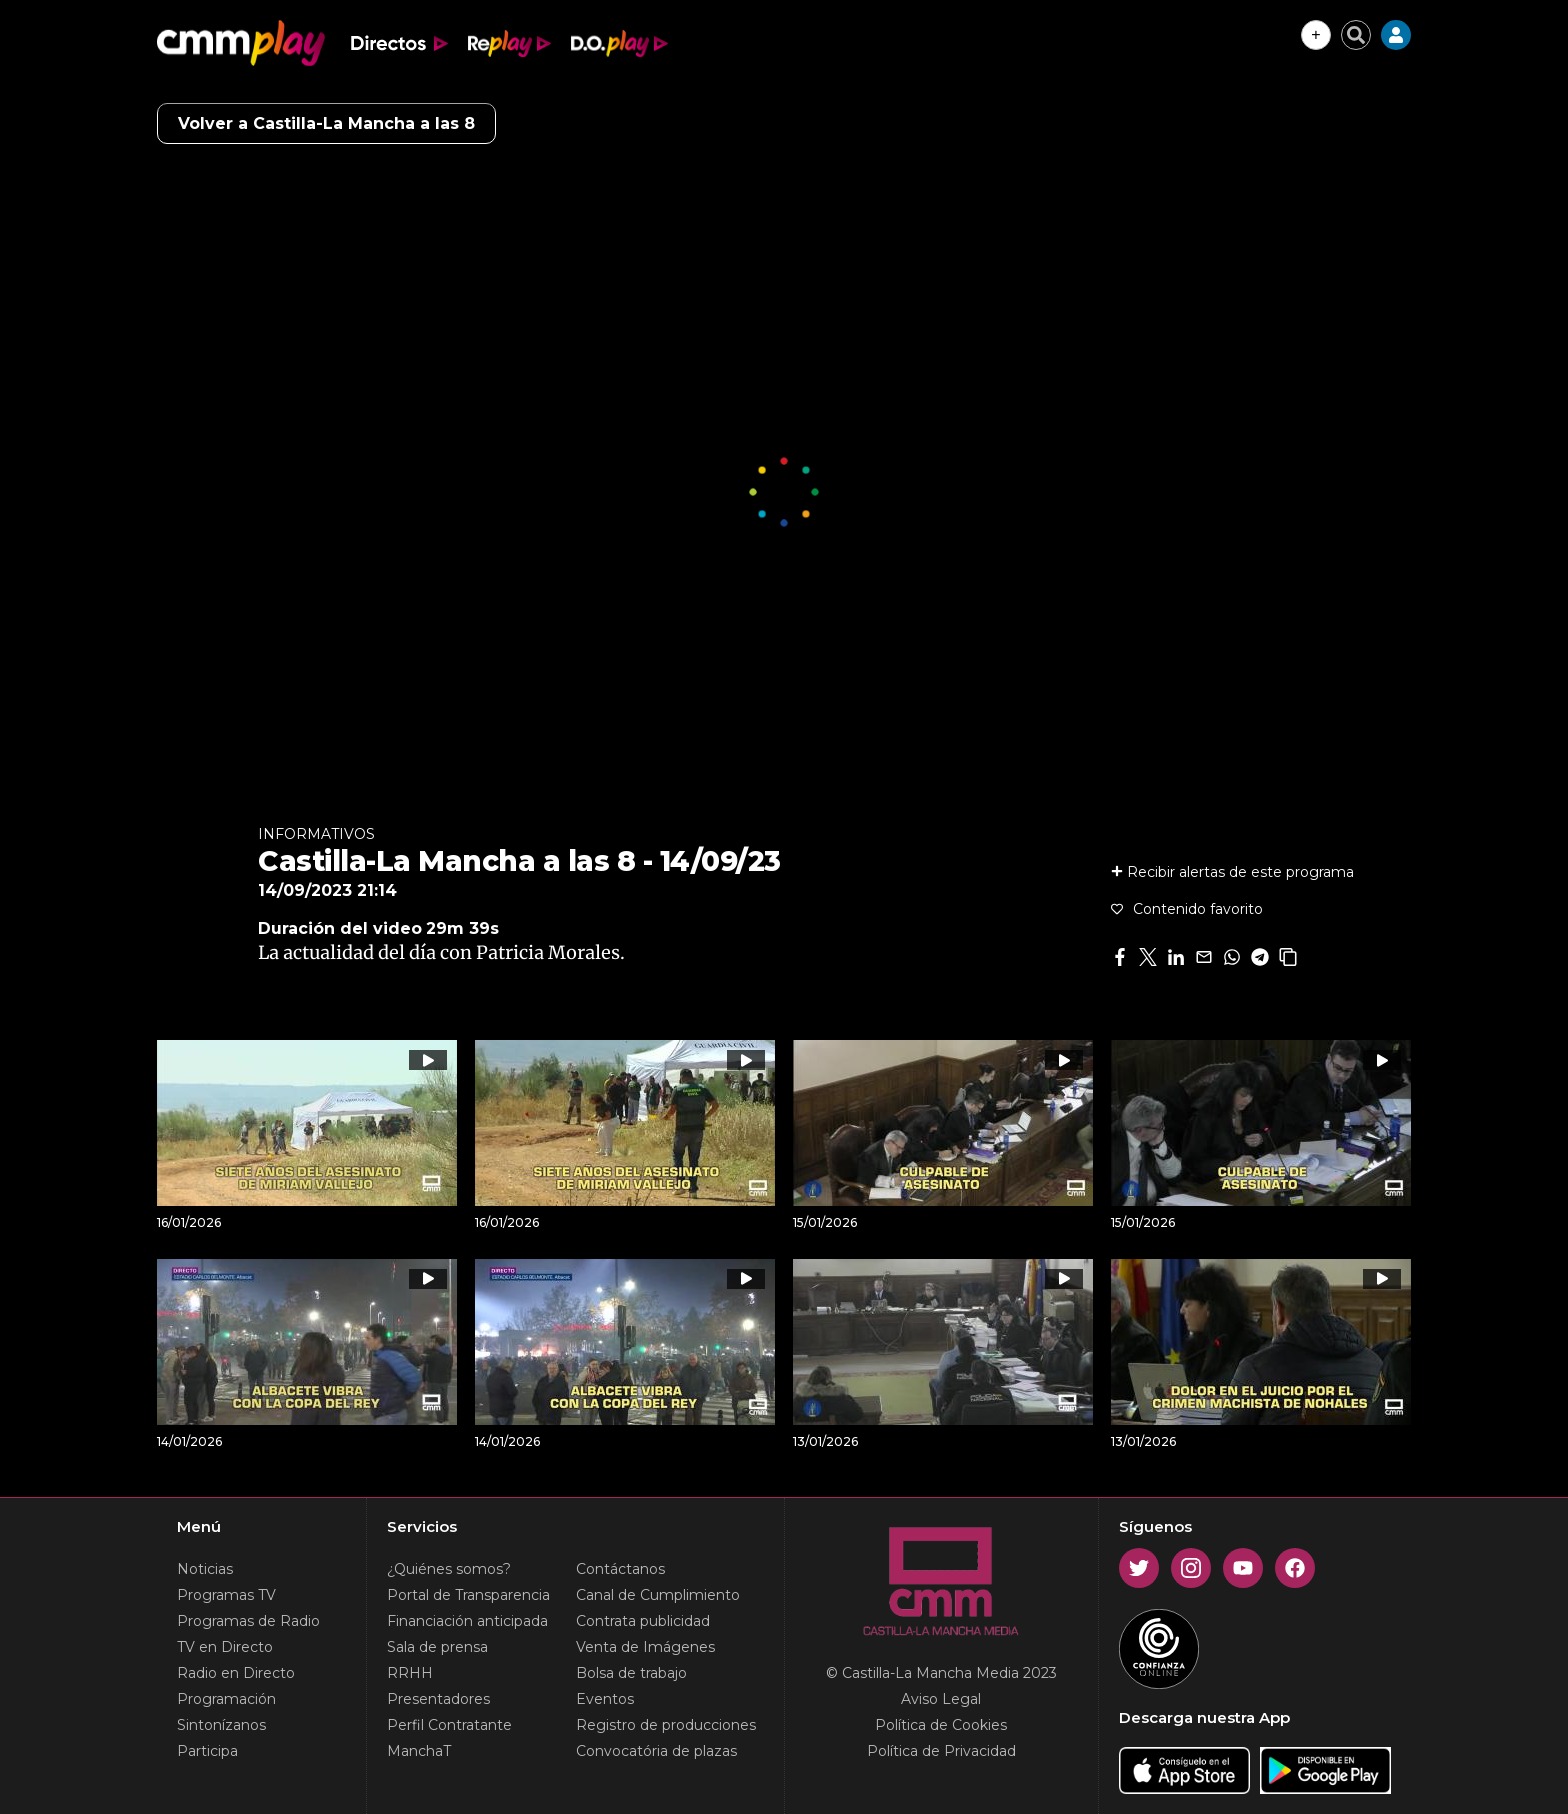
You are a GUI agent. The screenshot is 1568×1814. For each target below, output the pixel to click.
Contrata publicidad (643, 1621)
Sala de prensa (437, 1647)
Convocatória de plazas (656, 1751)
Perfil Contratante (449, 1725)
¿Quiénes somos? (449, 1569)
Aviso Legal (941, 1699)
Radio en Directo (236, 1673)
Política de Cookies (941, 1725)
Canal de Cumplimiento (658, 1595)
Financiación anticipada (467, 1621)
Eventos (605, 1699)
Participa (207, 1751)
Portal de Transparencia (468, 1595)
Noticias (205, 1569)
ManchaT (419, 1751)
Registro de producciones (666, 1725)
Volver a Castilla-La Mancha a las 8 (326, 123)
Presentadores (438, 1699)
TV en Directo (225, 1647)
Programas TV (226, 1595)
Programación (226, 1699)
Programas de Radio (248, 1621)
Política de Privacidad (941, 1751)
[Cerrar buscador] (1356, 35)
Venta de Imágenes (645, 1647)
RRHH (410, 1673)
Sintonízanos (221, 1725)
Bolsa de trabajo (631, 1673)
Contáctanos (620, 1569)
